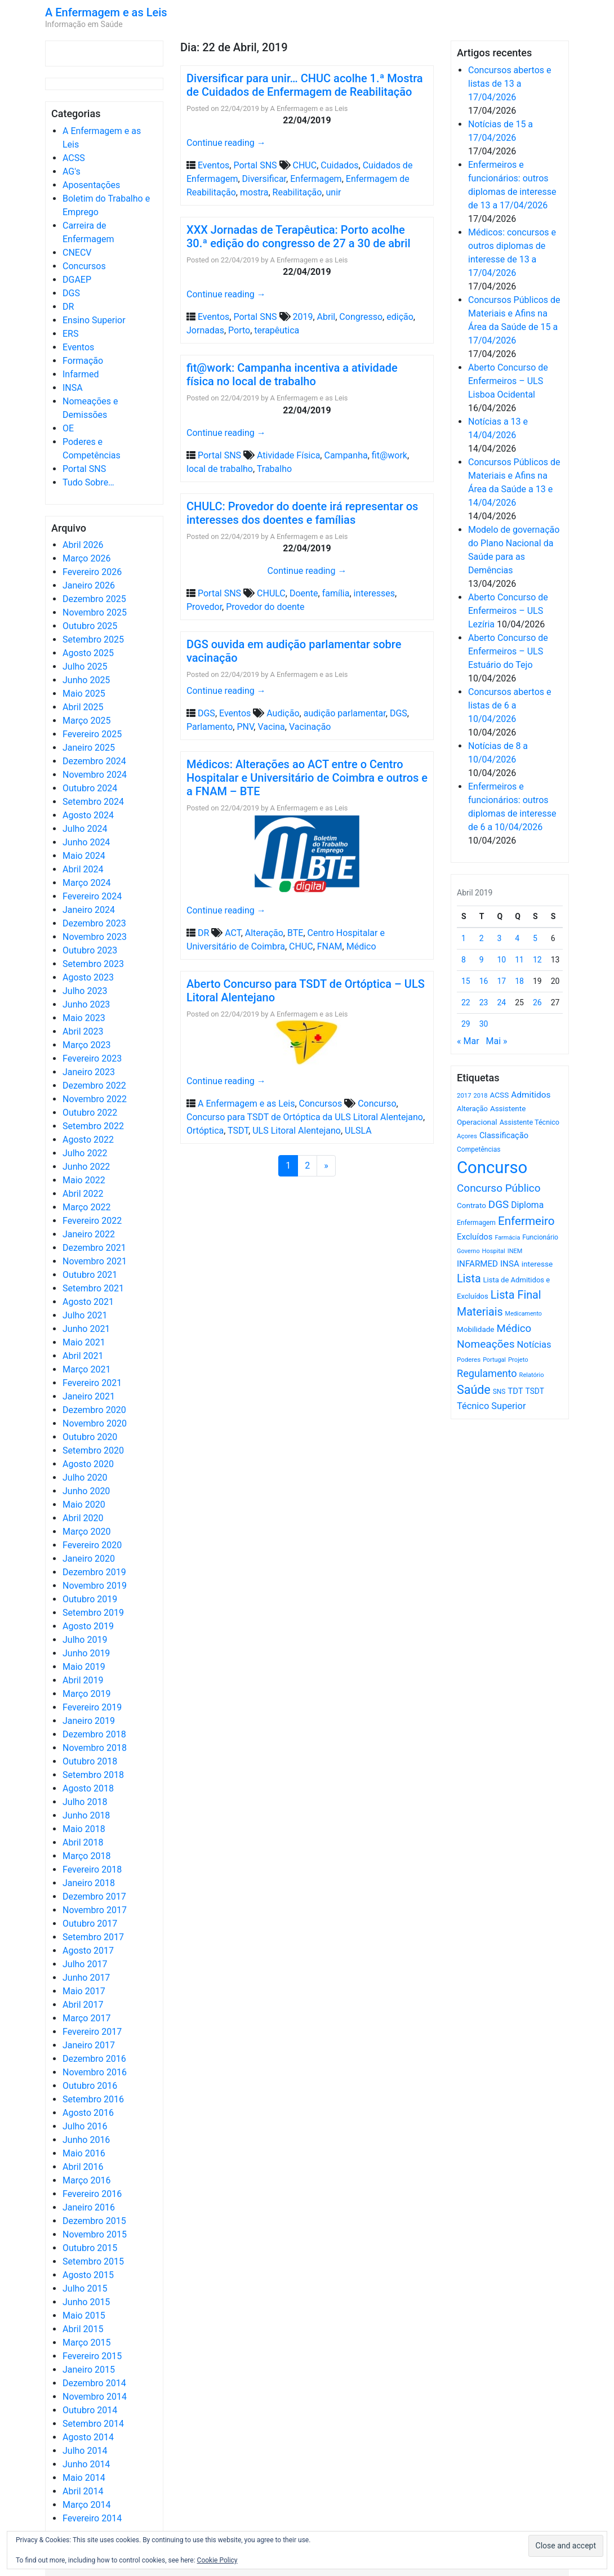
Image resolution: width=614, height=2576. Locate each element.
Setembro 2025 (93, 639)
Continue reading (226, 142)
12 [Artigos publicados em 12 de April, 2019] (537, 959)
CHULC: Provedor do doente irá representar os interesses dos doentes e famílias (302, 513)
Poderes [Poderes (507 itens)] (468, 1359)
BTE (295, 933)
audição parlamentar (345, 713)
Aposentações (91, 185)
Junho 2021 (86, 1328)
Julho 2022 (85, 1153)
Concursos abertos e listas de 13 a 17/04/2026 (509, 83)
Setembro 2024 (93, 801)
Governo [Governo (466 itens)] (468, 1251)
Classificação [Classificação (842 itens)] (503, 1135)
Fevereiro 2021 (92, 1383)
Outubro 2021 (90, 1274)
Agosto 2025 (88, 653)
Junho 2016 (86, 2139)
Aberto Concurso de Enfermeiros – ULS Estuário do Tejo (508, 651)
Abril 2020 (83, 1518)
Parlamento (209, 726)
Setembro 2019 (93, 1612)
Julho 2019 (85, 1639)
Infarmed (81, 374)
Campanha (345, 455)
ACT (233, 933)
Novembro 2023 (95, 937)
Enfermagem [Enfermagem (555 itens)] (476, 1223)
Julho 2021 (85, 1315)
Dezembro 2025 (94, 599)
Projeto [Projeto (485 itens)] (518, 1359)
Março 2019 (86, 1693)
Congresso (360, 316)
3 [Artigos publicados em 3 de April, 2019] (499, 938)
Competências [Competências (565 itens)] (479, 1149)
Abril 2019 (83, 1680)
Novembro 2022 (95, 1099)
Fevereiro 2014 (92, 2518)
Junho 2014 (86, 2464)
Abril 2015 (83, 2329)
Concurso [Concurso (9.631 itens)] (492, 1167)
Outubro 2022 (90, 1112)
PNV (245, 726)
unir (333, 192)
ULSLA (358, 1130)
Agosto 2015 (88, 2275)
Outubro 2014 (90, 2410)
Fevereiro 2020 (92, 1545)
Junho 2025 (86, 680)
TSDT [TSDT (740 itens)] (535, 1391)
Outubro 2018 (90, 1761)
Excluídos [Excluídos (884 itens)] (474, 1237)
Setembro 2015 (93, 2261)
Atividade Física (288, 455)
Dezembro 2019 (94, 1572)
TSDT (238, 1130)
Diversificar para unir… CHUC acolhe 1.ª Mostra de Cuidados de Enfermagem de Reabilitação (304, 85)
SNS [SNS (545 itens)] (499, 1392)
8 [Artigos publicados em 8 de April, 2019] (463, 959)
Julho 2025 (85, 666)
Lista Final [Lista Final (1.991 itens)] (516, 1295)
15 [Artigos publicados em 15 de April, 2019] (465, 981)
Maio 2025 (84, 693)
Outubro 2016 (90, 2085)
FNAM (329, 946)
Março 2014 (86, 2504)
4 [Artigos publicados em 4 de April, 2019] (517, 938)
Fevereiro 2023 (92, 1058)
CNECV (77, 252)
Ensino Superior (94, 320)
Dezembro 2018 (94, 1734)
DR (68, 306)
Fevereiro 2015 (92, 2356)
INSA (73, 387)
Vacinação (310, 726)
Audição (282, 713)
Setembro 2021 (93, 1288)
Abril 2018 (83, 1842)
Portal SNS (84, 468)
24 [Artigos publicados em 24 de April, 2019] (501, 1002)
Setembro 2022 (93, 1126)
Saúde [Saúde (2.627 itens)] (474, 1390)
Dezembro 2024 (94, 761)
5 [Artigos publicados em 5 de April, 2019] (535, 938)
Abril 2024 (83, 869)
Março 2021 (86, 1369)
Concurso (377, 1103)
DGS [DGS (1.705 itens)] (498, 1204)
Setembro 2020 (93, 1450)
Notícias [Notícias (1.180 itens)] (534, 1344)
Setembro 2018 (93, 1775)
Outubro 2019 (90, 1599)
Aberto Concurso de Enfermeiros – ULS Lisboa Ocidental (508, 381)
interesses (374, 593)
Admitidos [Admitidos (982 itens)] (530, 1095)
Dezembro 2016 (94, 2058)
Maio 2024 (84, 855)
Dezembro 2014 (94, 2383)
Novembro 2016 (95, 2072)
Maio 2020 (84, 1504)
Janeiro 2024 (89, 909)
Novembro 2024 (95, 774)
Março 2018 (86, 1856)
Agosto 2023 (88, 977)
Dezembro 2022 (94, 1085)
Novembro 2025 (95, 612)
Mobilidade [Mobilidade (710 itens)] (476, 1329)
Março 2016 (86, 2180)
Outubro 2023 (90, 950)
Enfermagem (315, 178)
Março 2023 (86, 1045)
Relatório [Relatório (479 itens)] (531, 1375)
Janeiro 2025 (89, 747)
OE (68, 428)
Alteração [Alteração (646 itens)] (472, 1108)
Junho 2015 (86, 2302)
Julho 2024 (85, 828)
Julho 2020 (85, 1477)
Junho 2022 (86, 1166)
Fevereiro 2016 (92, 2194)
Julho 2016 (85, 2126)
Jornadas (205, 330)
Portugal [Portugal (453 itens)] (494, 1359)
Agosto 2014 (88, 2437)
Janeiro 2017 (89, 2045)
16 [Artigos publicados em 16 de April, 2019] (483, 981)
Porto (239, 330)
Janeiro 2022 (89, 1234)
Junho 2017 (86, 1977)
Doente (304, 593)
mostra (254, 192)
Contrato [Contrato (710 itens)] (471, 1205)
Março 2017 (86, 2018)
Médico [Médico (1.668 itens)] (513, 1328)
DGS (71, 293)
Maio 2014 (84, 2477)
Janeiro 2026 (89, 585)
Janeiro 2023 (89, 1072)
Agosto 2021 (88, 1301)
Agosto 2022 (88, 1139)
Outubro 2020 (90, 1437)
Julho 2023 (85, 991)
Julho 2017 (85, 1964)
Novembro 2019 (95, 1585)
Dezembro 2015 (94, 2221)
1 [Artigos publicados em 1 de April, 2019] (463, 938)
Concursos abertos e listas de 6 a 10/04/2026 (509, 705)
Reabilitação (297, 192)
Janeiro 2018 (89, 1883)
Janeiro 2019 (89, 1720)
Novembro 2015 (95, 2234)
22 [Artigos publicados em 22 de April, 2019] (465, 1002)
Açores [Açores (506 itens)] (467, 1136)
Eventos (78, 347)
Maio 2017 (84, 1991)
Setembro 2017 (93, 1937)
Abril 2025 (83, 707)
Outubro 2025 (90, 626)
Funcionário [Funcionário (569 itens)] (540, 1237)
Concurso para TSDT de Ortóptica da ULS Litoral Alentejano (304, 1117)
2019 (303, 316)
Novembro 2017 (95, 1910)
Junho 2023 (86, 1004)
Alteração (264, 933)
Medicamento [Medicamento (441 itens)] (523, 1313)
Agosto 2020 (88, 1464)
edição (399, 316)
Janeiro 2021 (89, 1396)
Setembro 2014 (93, 2423)
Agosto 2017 (88, 1950)
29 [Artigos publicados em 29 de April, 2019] (465, 1023)
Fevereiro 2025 (92, 734)
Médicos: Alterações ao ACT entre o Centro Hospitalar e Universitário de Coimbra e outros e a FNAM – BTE (307, 777)
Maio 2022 (84, 1180)
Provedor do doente (265, 606)
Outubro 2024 (90, 788)
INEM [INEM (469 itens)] (515, 1251)
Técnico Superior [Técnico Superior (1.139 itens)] (491, 1406)
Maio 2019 (84, 1666)
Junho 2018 (86, 1815)
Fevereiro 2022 (92, 1220)
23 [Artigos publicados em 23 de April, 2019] (483, 1002)
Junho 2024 (86, 842)
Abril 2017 (83, 2004)
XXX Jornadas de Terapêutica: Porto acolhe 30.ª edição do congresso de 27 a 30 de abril (298, 236)
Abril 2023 (83, 1031)
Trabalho (274, 468)
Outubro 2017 (90, 1923)
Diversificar (264, 178)
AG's (72, 171)
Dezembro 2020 (94, 1410)
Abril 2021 (83, 1356)
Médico (361, 946)
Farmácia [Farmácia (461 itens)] (507, 1237)
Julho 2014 (85, 2450)
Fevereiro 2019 (92, 1707)
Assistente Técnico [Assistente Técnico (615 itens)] (529, 1122)
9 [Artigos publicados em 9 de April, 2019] (481, 959)
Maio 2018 (84, 1829)
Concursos (84, 266)
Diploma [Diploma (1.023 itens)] (527, 1205)
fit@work (389, 455)
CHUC (305, 165)
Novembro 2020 (95, 1423)
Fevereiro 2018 (92, 1869)
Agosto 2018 (88, 1788)
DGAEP (77, 279)
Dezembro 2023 (94, 923)
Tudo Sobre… (88, 482)
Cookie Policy (217, 2560)
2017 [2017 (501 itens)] (464, 1095)
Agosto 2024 (88, 815)
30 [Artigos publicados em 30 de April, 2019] (483, 1023)
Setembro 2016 (93, 2099)
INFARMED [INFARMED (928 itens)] (477, 1264)
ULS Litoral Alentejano (296, 1130)
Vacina (270, 726)
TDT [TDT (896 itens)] (515, 1391)
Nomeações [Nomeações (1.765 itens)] (486, 1344)
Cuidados (339, 165)
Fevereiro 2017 (92, 2031)
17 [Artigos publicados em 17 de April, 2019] (501, 981)
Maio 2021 (84, 1342)
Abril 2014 (83, 2491)
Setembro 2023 (93, 964)
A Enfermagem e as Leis (106, 12)
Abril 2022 (83, 1193)
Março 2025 (86, 720)
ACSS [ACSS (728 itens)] (499, 1094)
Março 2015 (86, 2342)
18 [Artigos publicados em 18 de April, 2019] (519, 981)
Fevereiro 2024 (92, 896)
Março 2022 (86, 1207)
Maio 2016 (84, 2153)
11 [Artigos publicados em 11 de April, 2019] (519, 959)
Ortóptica (205, 1130)
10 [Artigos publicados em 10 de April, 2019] (501, 959)
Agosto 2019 (88, 1626)
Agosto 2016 (88, 2112)
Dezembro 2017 (94, 1896)
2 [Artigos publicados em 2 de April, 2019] (481, 938)
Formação (83, 360)
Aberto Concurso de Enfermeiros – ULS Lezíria (508, 611)
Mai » (496, 1041)
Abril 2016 (83, 2166)
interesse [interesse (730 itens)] (537, 1263)
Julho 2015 (85, 2288)
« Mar (468, 1041)
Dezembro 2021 (94, 1247)
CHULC (271, 593)
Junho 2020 (86, 1491)
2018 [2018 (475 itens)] (481, 1095)
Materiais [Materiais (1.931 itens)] (480, 1311)
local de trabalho (219, 468)
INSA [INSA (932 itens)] (509, 1264)
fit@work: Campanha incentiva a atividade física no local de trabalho (292, 374)
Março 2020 (86, 1531)
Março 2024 (86, 882)
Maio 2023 (84, 1018)
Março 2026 (86, 558)
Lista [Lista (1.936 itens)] (469, 1278)
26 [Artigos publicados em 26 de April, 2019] (537, 1002)
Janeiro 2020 (89, 1558)
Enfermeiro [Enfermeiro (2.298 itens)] (526, 1221)
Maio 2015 (84, 2315)
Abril (326, 316)
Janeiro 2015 (89, 2369)
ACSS (74, 158)
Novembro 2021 (95, 1261)
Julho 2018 (85, 1802)
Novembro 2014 (95, 2396)
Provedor (204, 606)
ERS (70, 333)
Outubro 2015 (90, 2248)
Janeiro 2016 (89, 2207)
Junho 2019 (86, 1653)
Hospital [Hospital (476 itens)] (493, 1251)
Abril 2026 (83, 545)
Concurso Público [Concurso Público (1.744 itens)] (499, 1188)
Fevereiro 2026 (92, 572)
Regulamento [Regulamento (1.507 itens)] (487, 1373)
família (336, 593)
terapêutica (276, 330)
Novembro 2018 (95, 1747)
